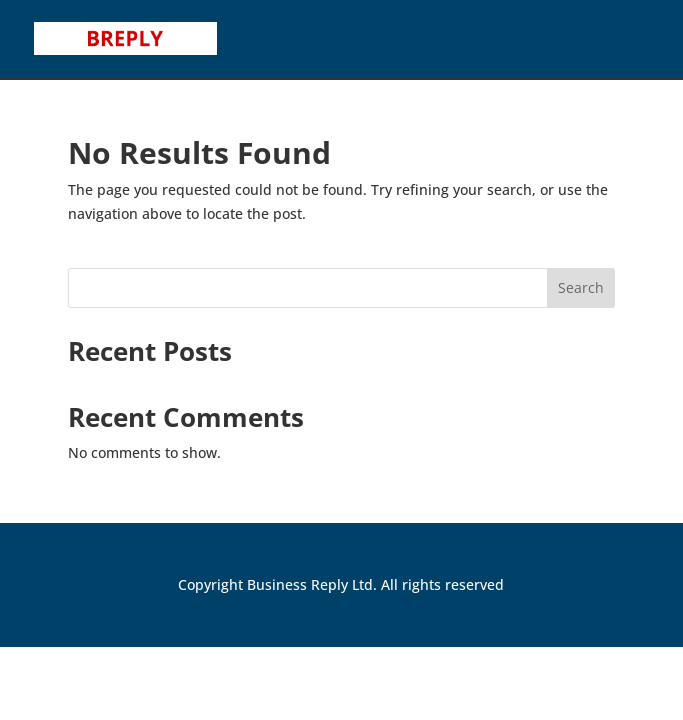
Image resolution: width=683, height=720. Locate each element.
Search (581, 287)
